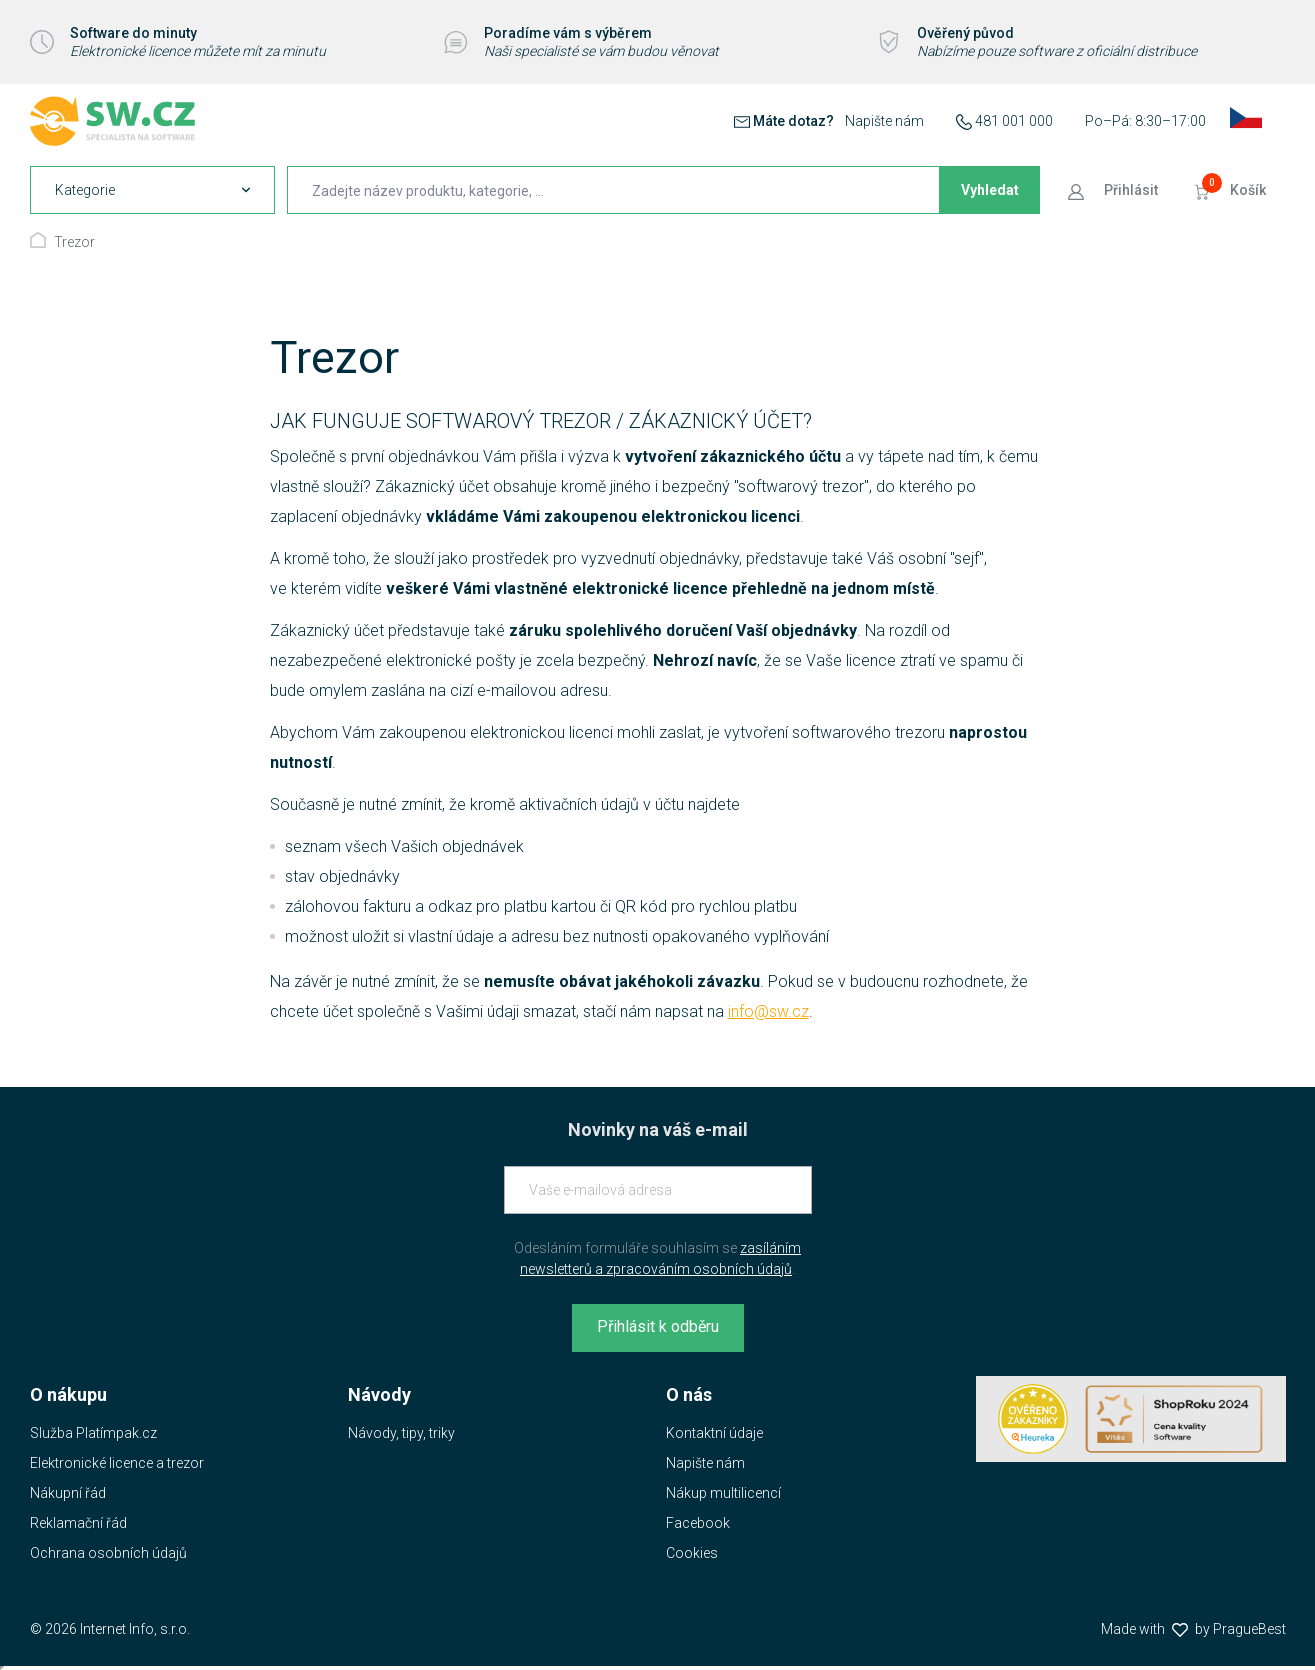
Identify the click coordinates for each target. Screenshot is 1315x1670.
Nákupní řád (68, 1493)
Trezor (74, 242)
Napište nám (884, 121)
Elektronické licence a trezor (117, 1463)
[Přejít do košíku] (1232, 190)
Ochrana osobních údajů (108, 1553)
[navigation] (152, 190)
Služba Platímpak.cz (93, 1433)
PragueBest (1249, 1629)
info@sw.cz (768, 1011)
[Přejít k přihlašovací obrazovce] (1115, 190)
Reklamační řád (78, 1523)
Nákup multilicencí (723, 1493)
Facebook (698, 1523)
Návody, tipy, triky (401, 1433)
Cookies (692, 1553)
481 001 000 (1014, 121)
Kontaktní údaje (714, 1433)
